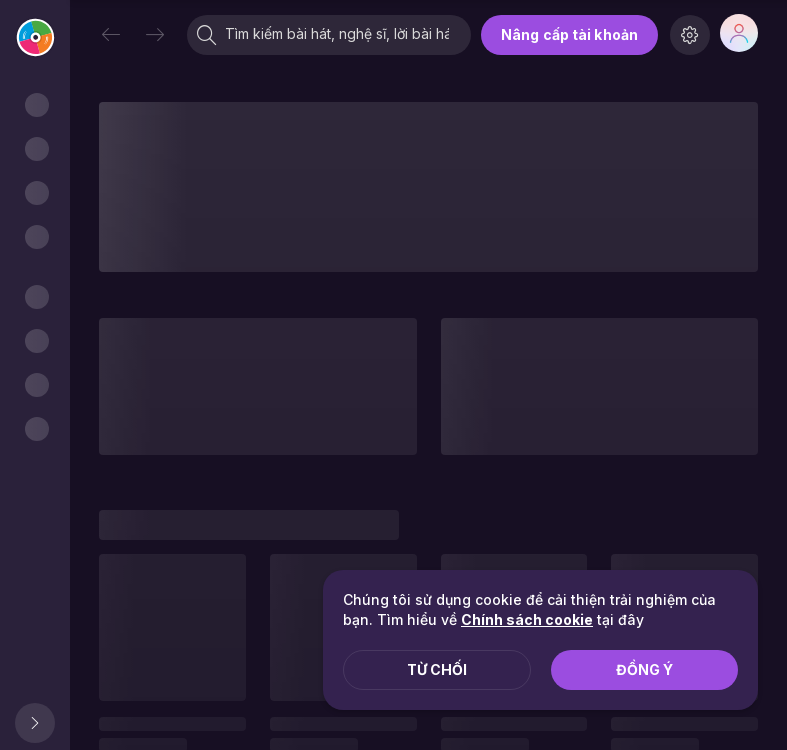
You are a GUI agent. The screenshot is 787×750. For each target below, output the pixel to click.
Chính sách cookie (527, 619)
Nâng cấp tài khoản (569, 34)
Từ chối (437, 669)
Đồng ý (644, 669)
